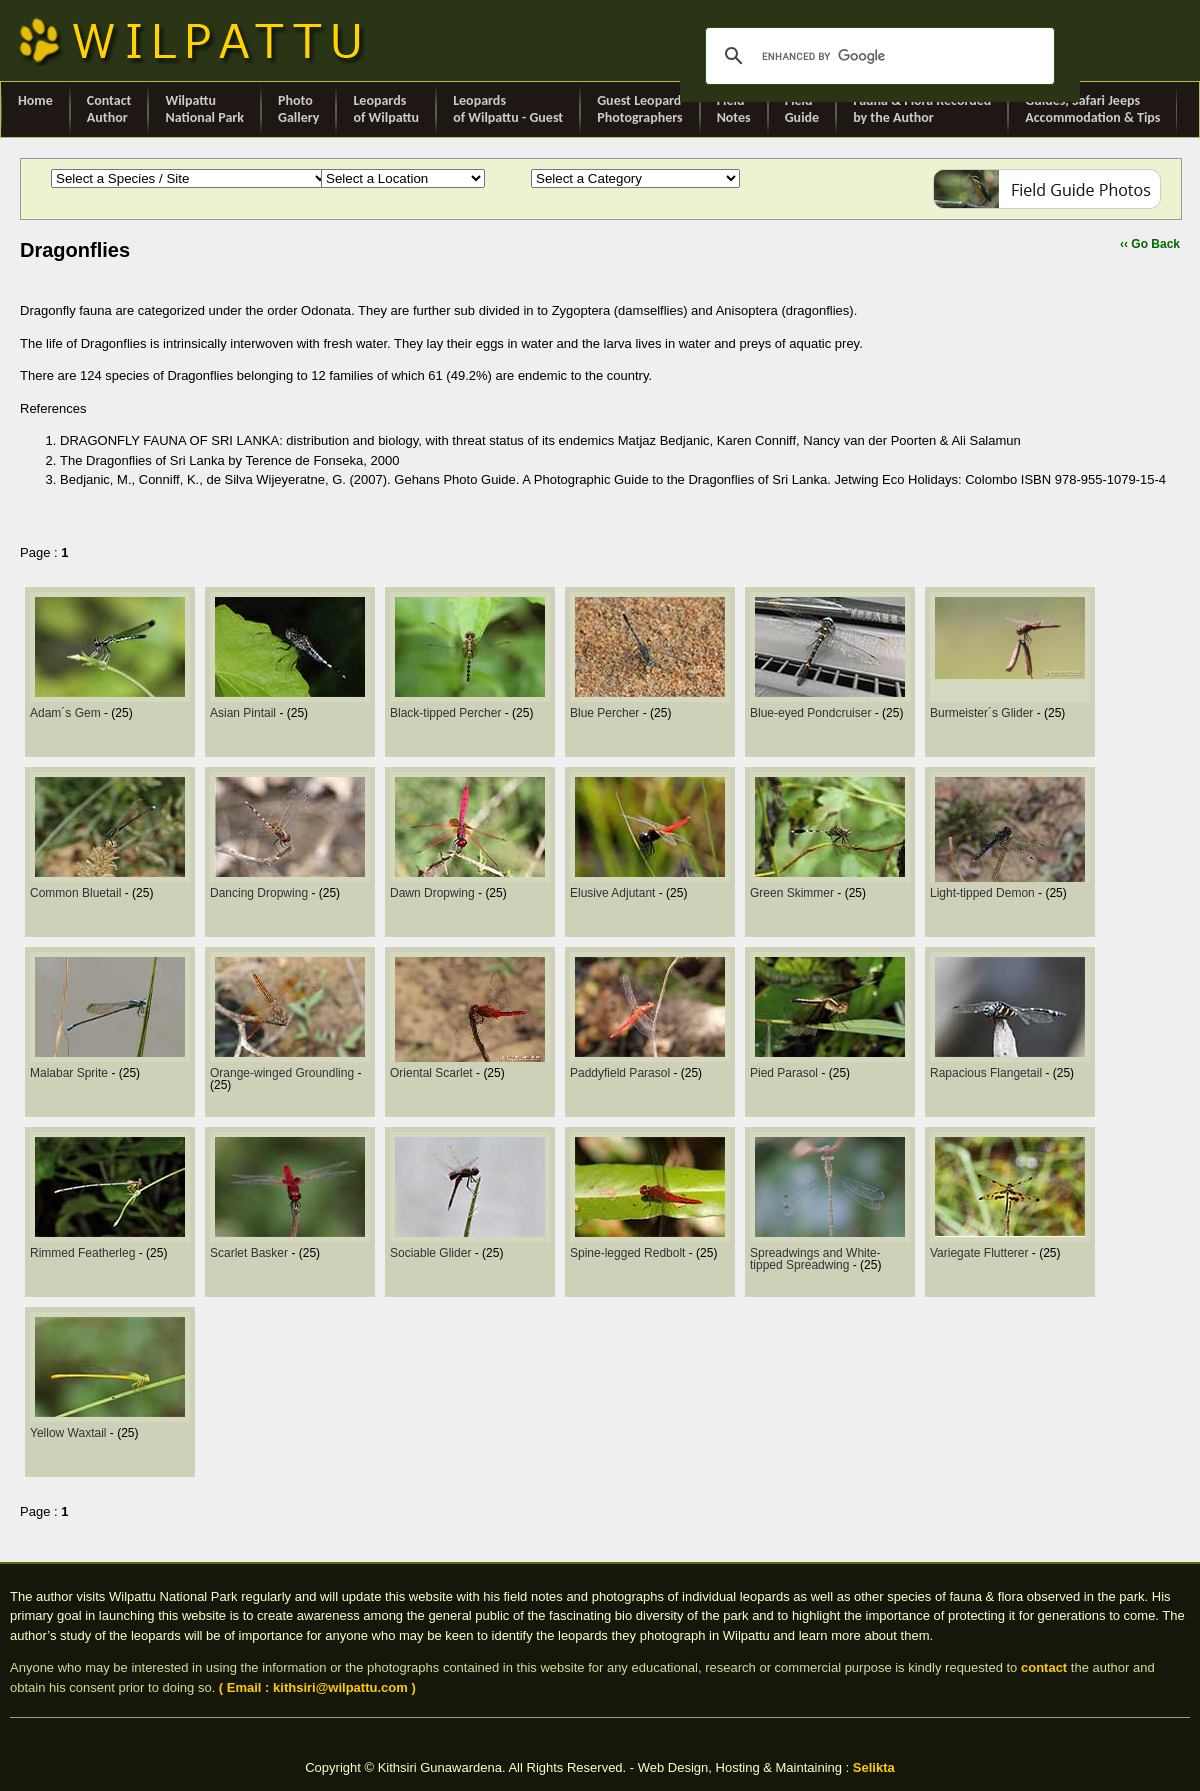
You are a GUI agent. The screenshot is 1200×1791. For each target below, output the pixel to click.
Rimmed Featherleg (84, 1253)
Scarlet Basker (250, 1253)
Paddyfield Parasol (621, 1073)
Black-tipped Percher (447, 713)
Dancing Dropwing (260, 893)
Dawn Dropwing (434, 893)
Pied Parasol (785, 1073)
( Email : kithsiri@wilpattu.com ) (317, 1687)
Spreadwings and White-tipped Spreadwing (815, 1259)
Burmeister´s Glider (983, 713)
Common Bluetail (77, 893)
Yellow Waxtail (70, 1433)
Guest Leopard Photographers (639, 109)
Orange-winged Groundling (283, 1073)
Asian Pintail (244, 713)
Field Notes (734, 109)
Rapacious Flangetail (987, 1073)
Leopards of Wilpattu (386, 109)
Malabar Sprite (70, 1073)
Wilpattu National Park (204, 109)
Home (35, 109)
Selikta (874, 1767)
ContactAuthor (109, 109)
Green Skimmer (793, 893)
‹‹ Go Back (1150, 244)
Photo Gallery (298, 109)
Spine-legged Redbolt (629, 1253)
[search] (877, 56)
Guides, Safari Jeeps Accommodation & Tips (1092, 109)
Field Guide (802, 109)
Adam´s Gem (67, 713)
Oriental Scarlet (433, 1073)
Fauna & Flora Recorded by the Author (922, 109)
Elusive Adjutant (614, 893)
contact (1044, 1667)
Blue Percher (606, 713)
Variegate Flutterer (981, 1253)
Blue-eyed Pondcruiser (812, 713)
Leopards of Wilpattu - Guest (508, 109)
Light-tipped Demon (984, 893)
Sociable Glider (432, 1253)
